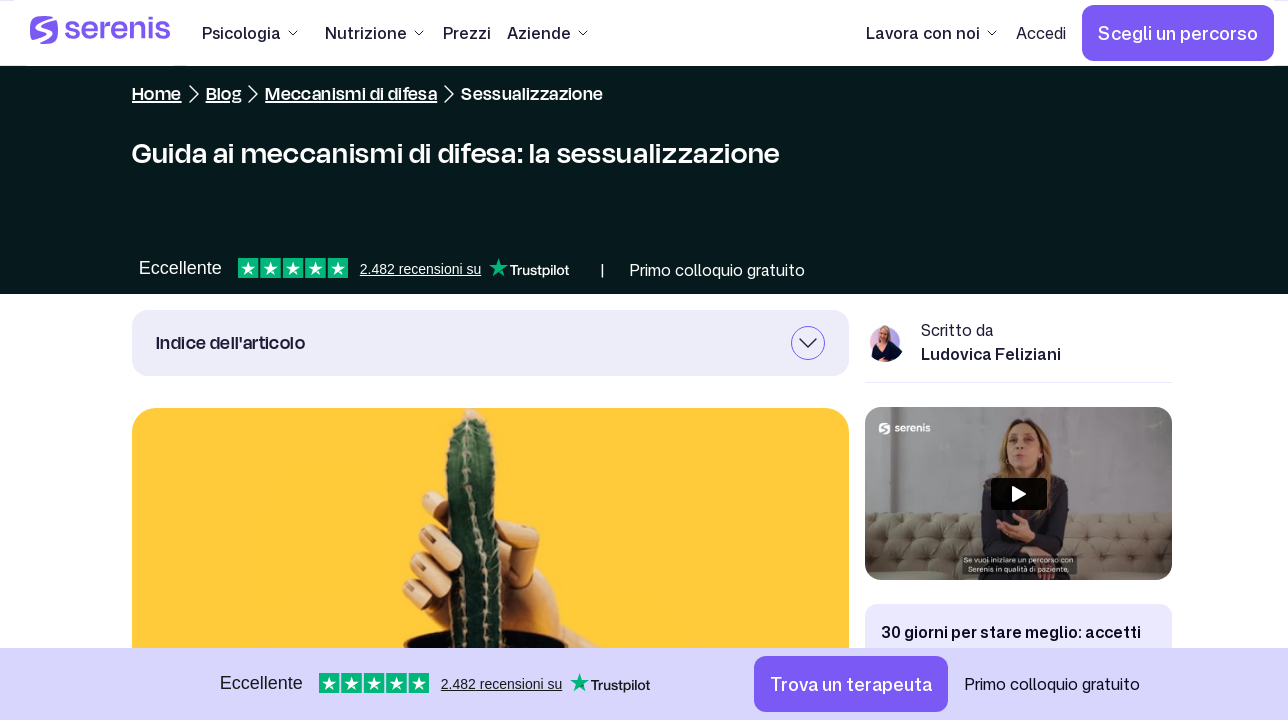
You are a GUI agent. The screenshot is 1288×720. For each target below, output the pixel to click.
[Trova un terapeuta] (851, 684)
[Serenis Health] (100, 33)
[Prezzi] (467, 33)
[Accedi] (1041, 33)
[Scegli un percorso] (1178, 33)
